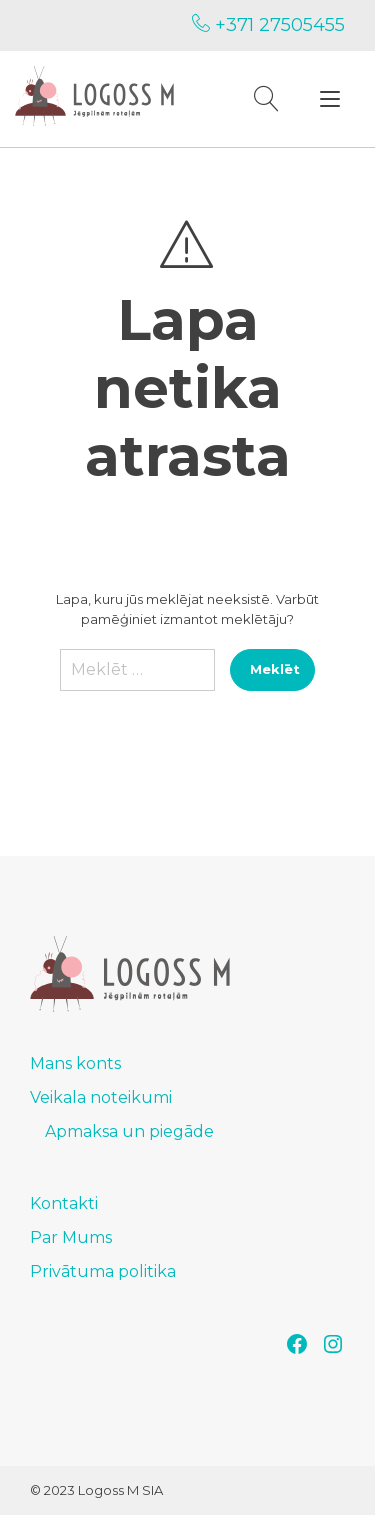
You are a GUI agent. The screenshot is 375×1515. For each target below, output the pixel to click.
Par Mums (71, 1237)
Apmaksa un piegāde (129, 1131)
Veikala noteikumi (101, 1097)
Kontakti (64, 1203)
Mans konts (75, 1063)
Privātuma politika (103, 1271)
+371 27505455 (268, 25)
